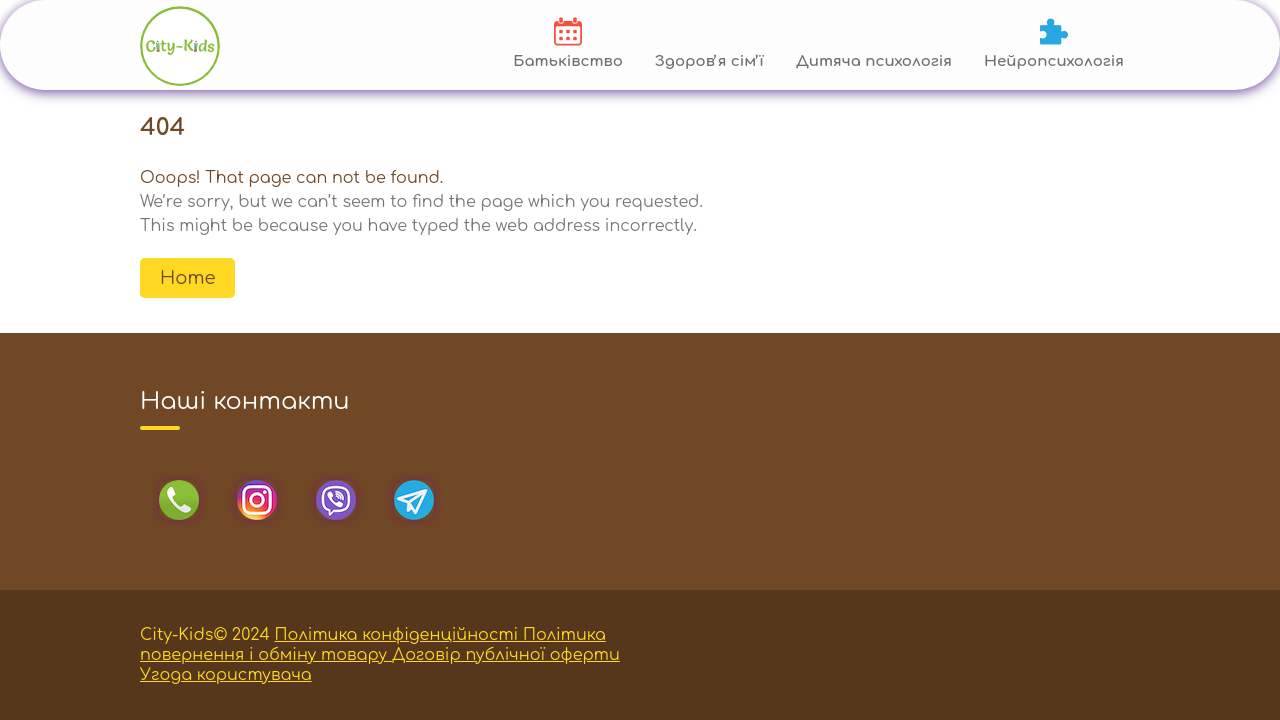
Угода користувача (226, 675)
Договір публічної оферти (506, 655)
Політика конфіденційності (399, 635)
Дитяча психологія (874, 61)
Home (187, 278)
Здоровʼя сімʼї (709, 61)
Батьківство (568, 61)
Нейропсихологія (1054, 61)
